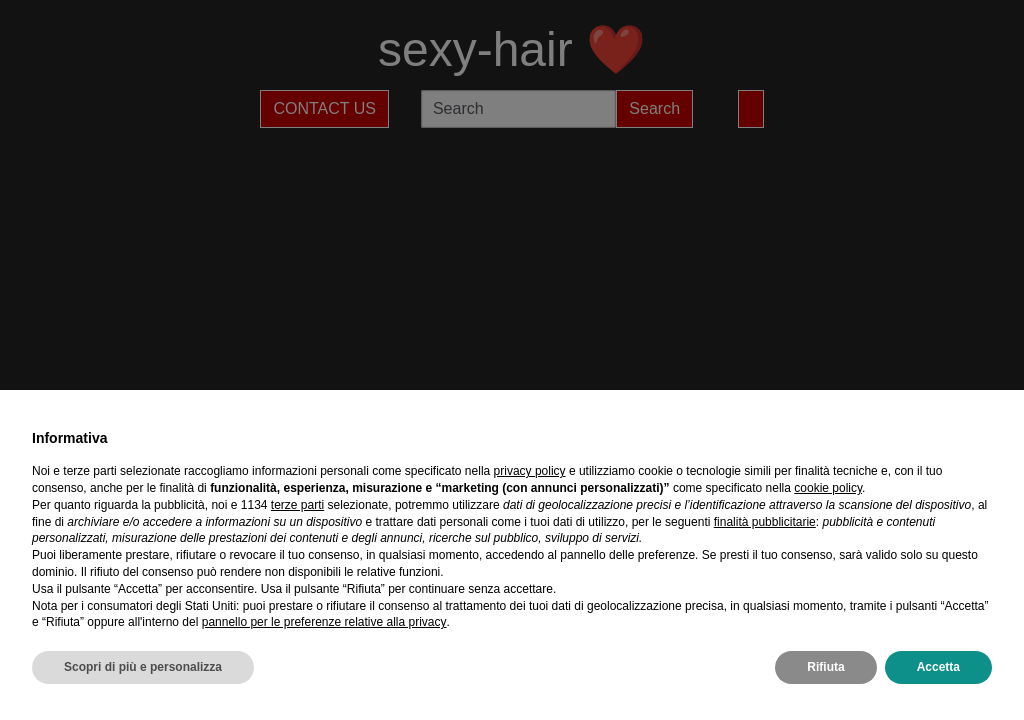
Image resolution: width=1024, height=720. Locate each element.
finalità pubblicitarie (765, 522)
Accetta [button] (938, 667)
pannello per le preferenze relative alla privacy (324, 622)
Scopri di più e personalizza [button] (143, 667)
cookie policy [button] (828, 488)
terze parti (297, 505)
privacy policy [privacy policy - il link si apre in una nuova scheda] (530, 471)
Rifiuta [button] (825, 667)
